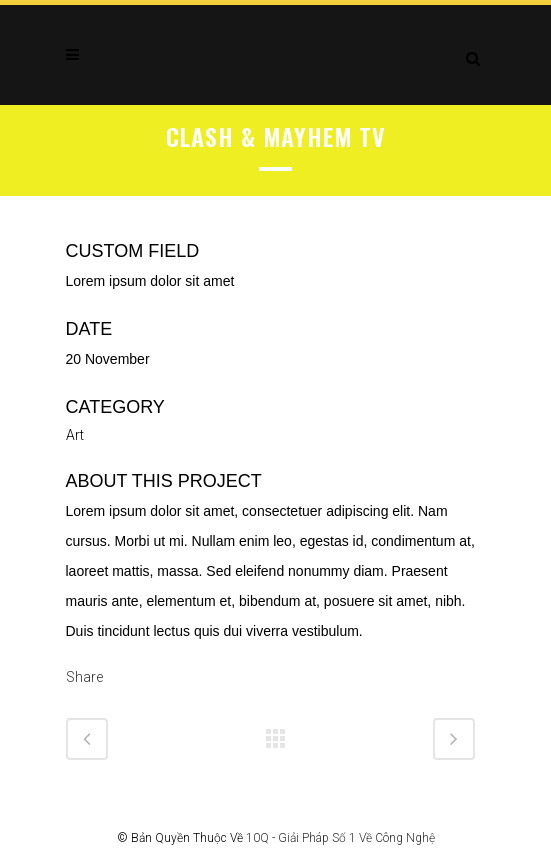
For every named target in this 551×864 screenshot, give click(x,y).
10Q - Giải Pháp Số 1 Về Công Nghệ (340, 838)
